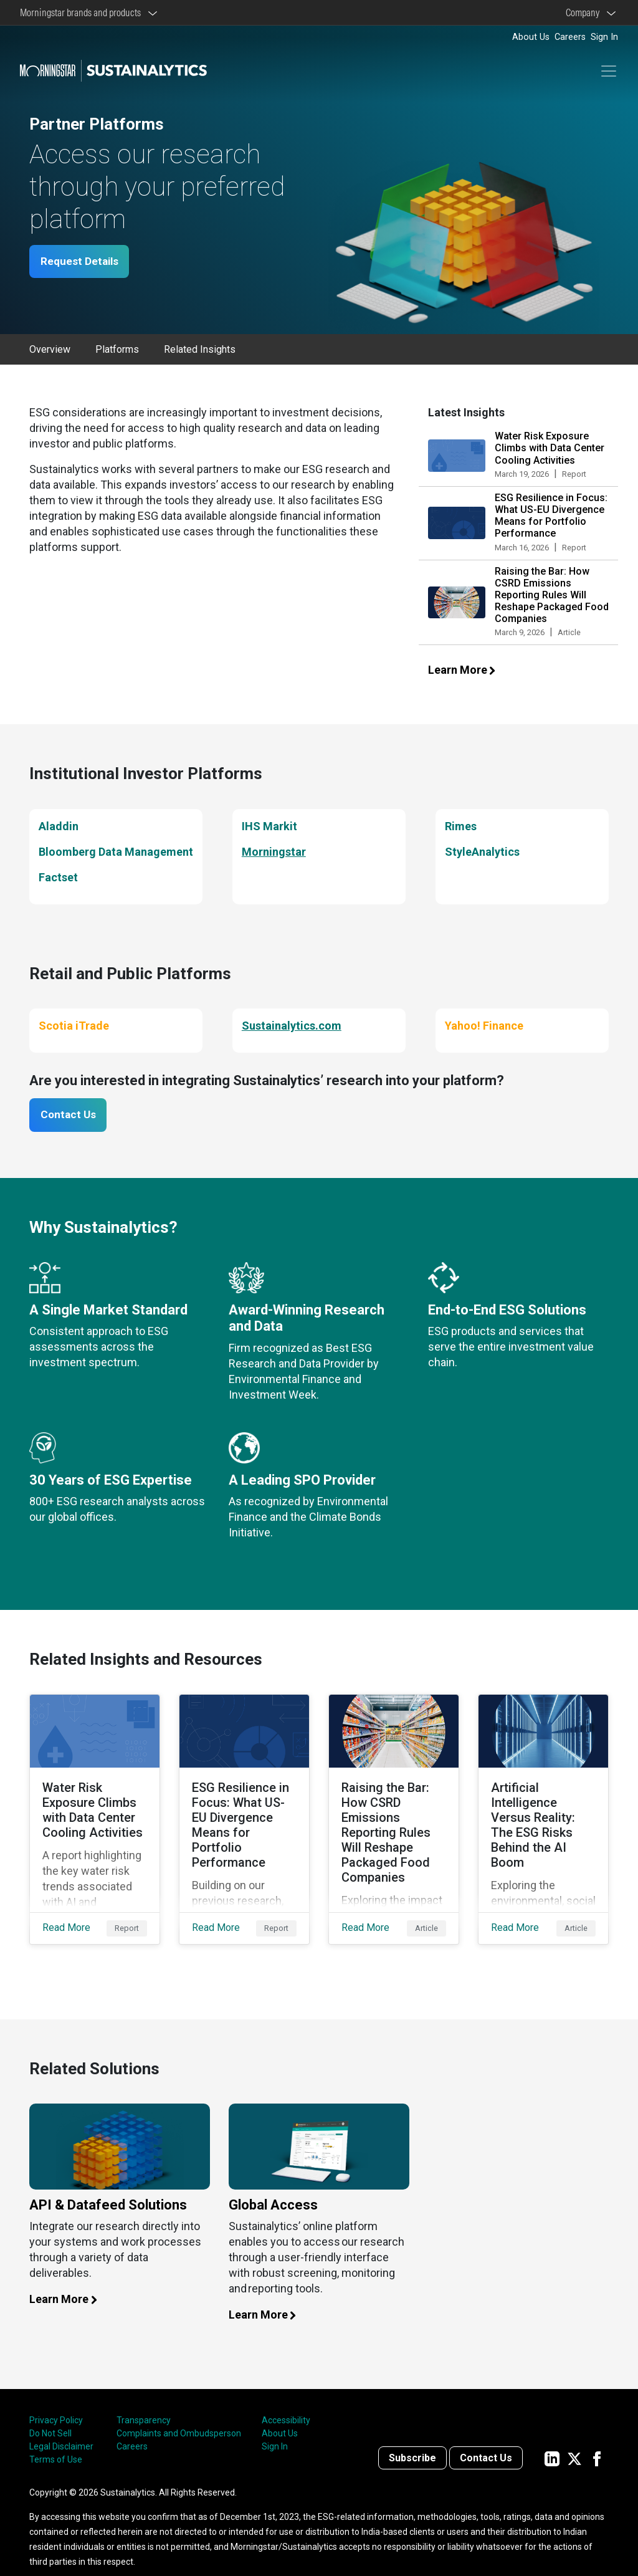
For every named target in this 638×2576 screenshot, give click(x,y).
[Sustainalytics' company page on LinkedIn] (552, 2440)
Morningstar (274, 852)
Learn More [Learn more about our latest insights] (468, 671)
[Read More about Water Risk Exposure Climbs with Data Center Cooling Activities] (95, 1811)
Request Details (83, 262)
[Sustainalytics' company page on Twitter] (574, 2440)
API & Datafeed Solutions (108, 2187)
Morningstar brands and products (82, 12)
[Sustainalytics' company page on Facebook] (596, 2440)
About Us (531, 37)
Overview (49, 351)
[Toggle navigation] (608, 71)
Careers (570, 37)
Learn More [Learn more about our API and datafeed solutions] (69, 2280)
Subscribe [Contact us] (412, 2440)
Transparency (144, 2402)
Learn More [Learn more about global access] (269, 2296)
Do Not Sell (50, 2415)
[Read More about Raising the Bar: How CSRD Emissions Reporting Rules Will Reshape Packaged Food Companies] (394, 1811)
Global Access (273, 2187)
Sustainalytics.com (291, 1026)
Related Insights (200, 351)
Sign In (604, 37)
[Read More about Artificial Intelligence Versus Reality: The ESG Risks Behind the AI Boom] (543, 1811)
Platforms (117, 351)
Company (584, 12)
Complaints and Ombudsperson (179, 2415)
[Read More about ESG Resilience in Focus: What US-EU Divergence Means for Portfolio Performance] (244, 1811)
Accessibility (286, 2402)
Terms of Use (55, 2441)
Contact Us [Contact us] (486, 2440)
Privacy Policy (56, 2402)
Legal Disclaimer (61, 2428)
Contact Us (71, 1116)
